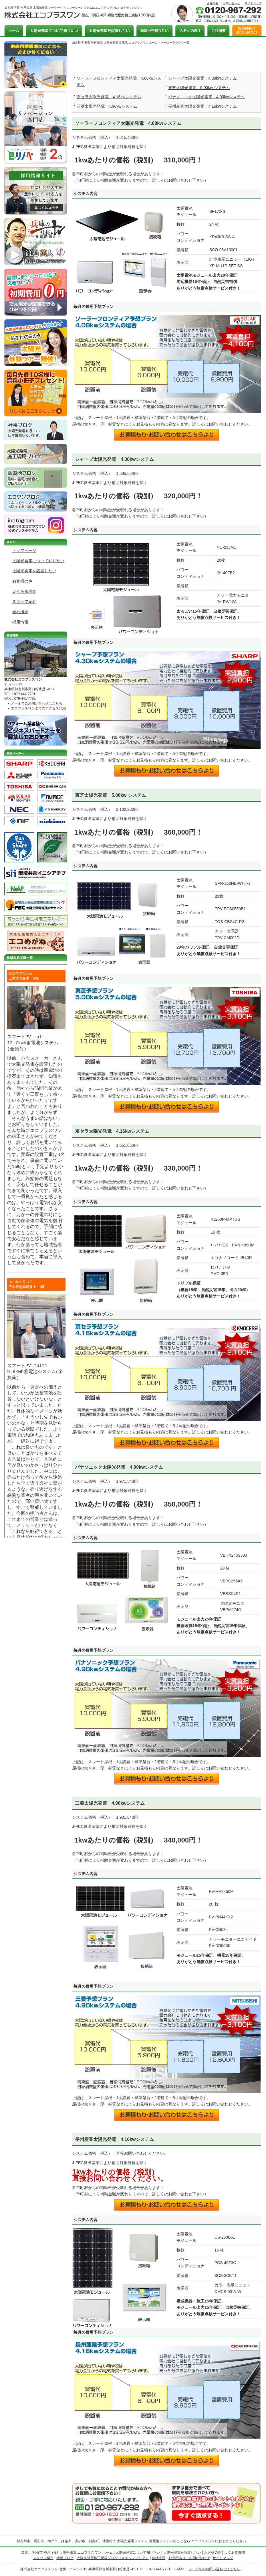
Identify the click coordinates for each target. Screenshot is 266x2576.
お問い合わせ (231, 3)
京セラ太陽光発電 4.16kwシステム (109, 97)
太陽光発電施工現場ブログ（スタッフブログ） (113, 2558)
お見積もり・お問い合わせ (189, 2558)
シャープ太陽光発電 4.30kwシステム (202, 78)
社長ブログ (65, 2558)
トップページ (24, 550)
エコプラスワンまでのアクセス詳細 (38, 708)
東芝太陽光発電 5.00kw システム (199, 87)
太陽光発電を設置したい (34, 571)
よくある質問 (24, 591)
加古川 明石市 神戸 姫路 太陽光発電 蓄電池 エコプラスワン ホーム (115, 42)
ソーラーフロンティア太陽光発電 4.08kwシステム (128, 123)
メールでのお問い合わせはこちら (36, 703)
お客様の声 (22, 581)
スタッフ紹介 (24, 601)
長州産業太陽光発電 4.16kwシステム (202, 106)
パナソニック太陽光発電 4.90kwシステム (206, 97)
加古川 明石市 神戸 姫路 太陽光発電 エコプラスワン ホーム (67, 2553)
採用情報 (20, 622)
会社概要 (212, 3)
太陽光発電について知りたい (38, 561)
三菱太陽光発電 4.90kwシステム (107, 106)
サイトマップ (253, 3)
